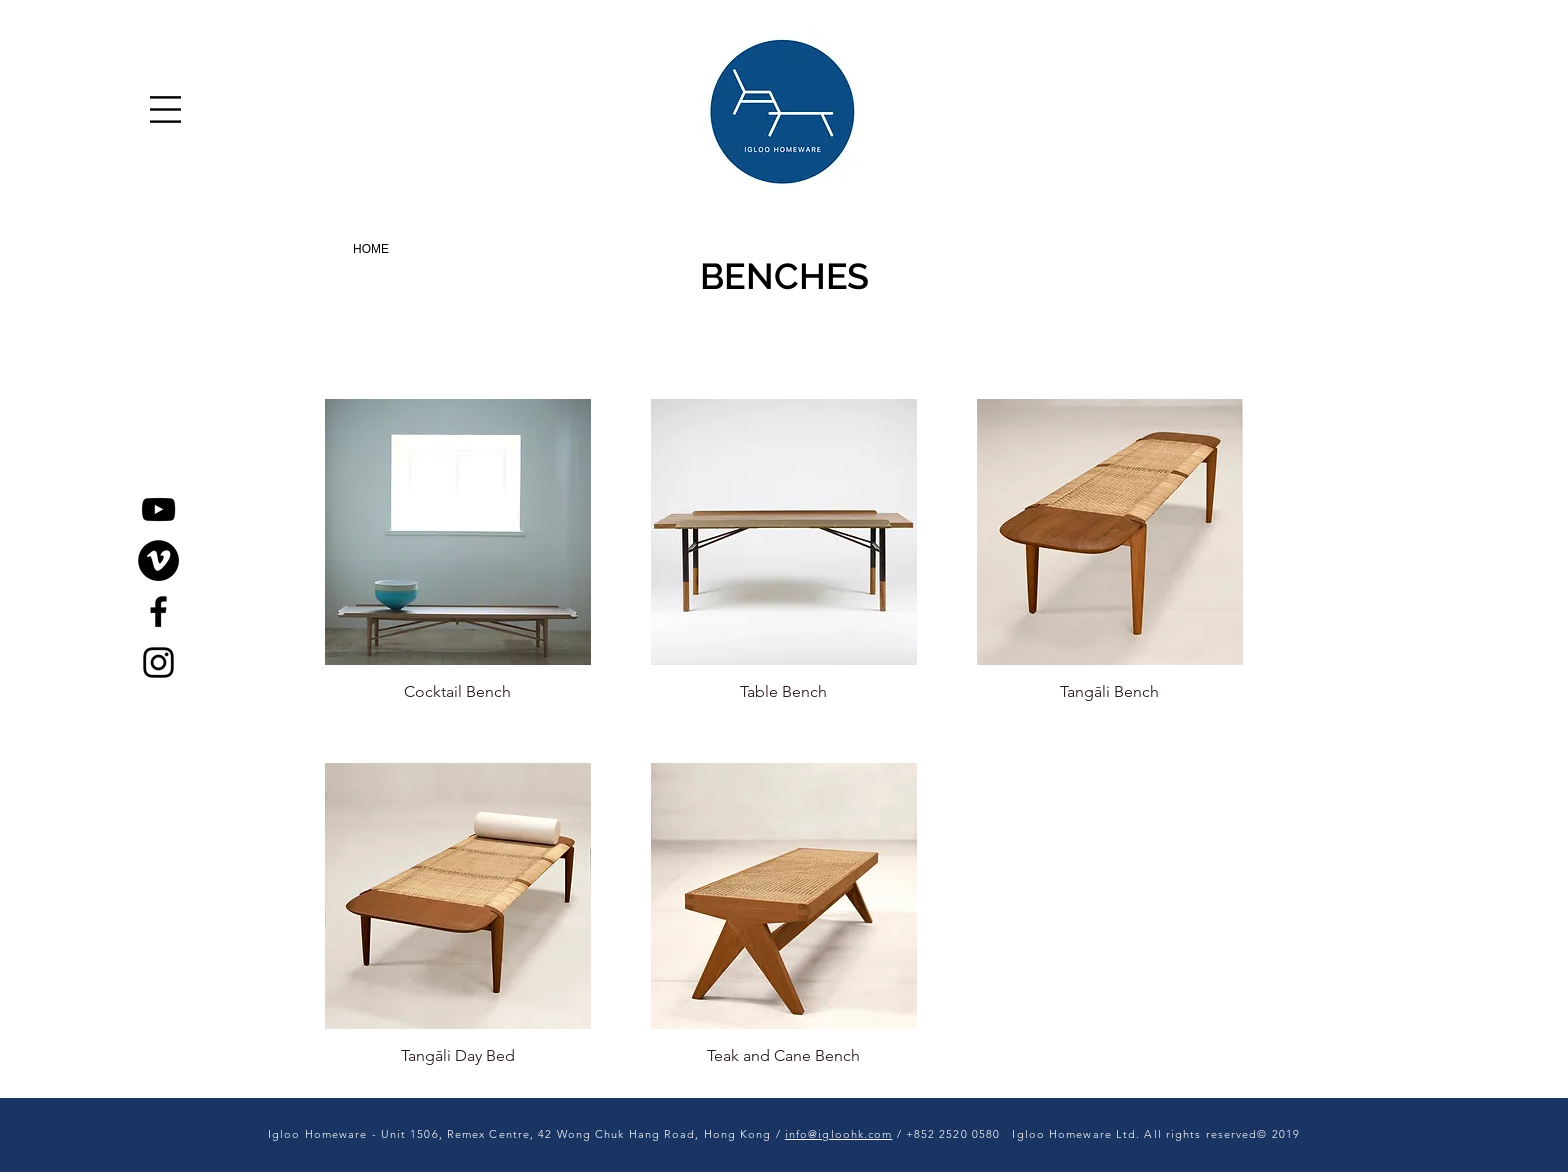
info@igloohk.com (839, 1134)
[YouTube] (158, 509)
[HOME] (371, 249)
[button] (165, 109)
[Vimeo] (158, 560)
